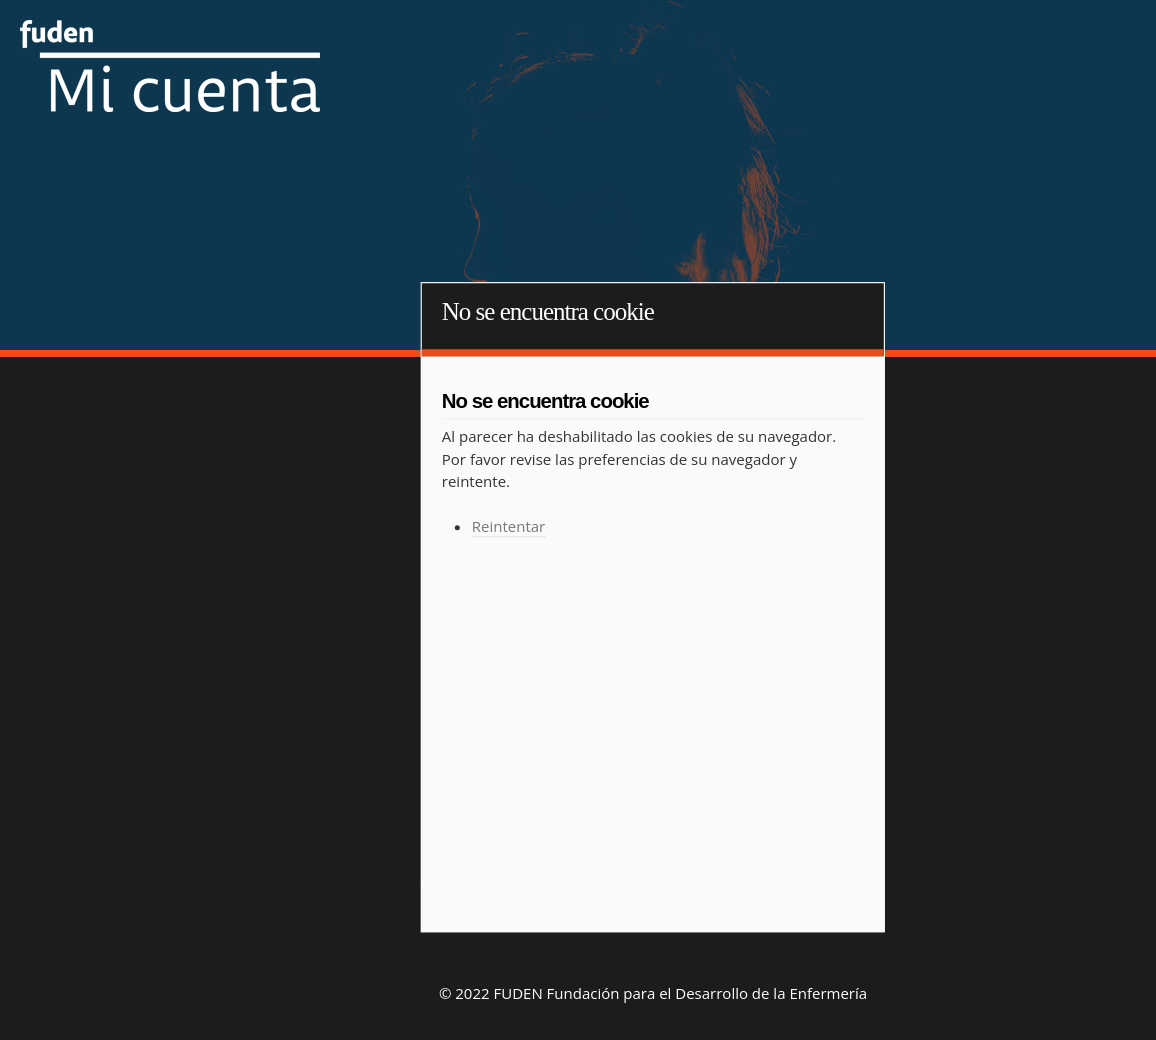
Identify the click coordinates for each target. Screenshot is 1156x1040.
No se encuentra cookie (548, 311)
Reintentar (508, 527)
